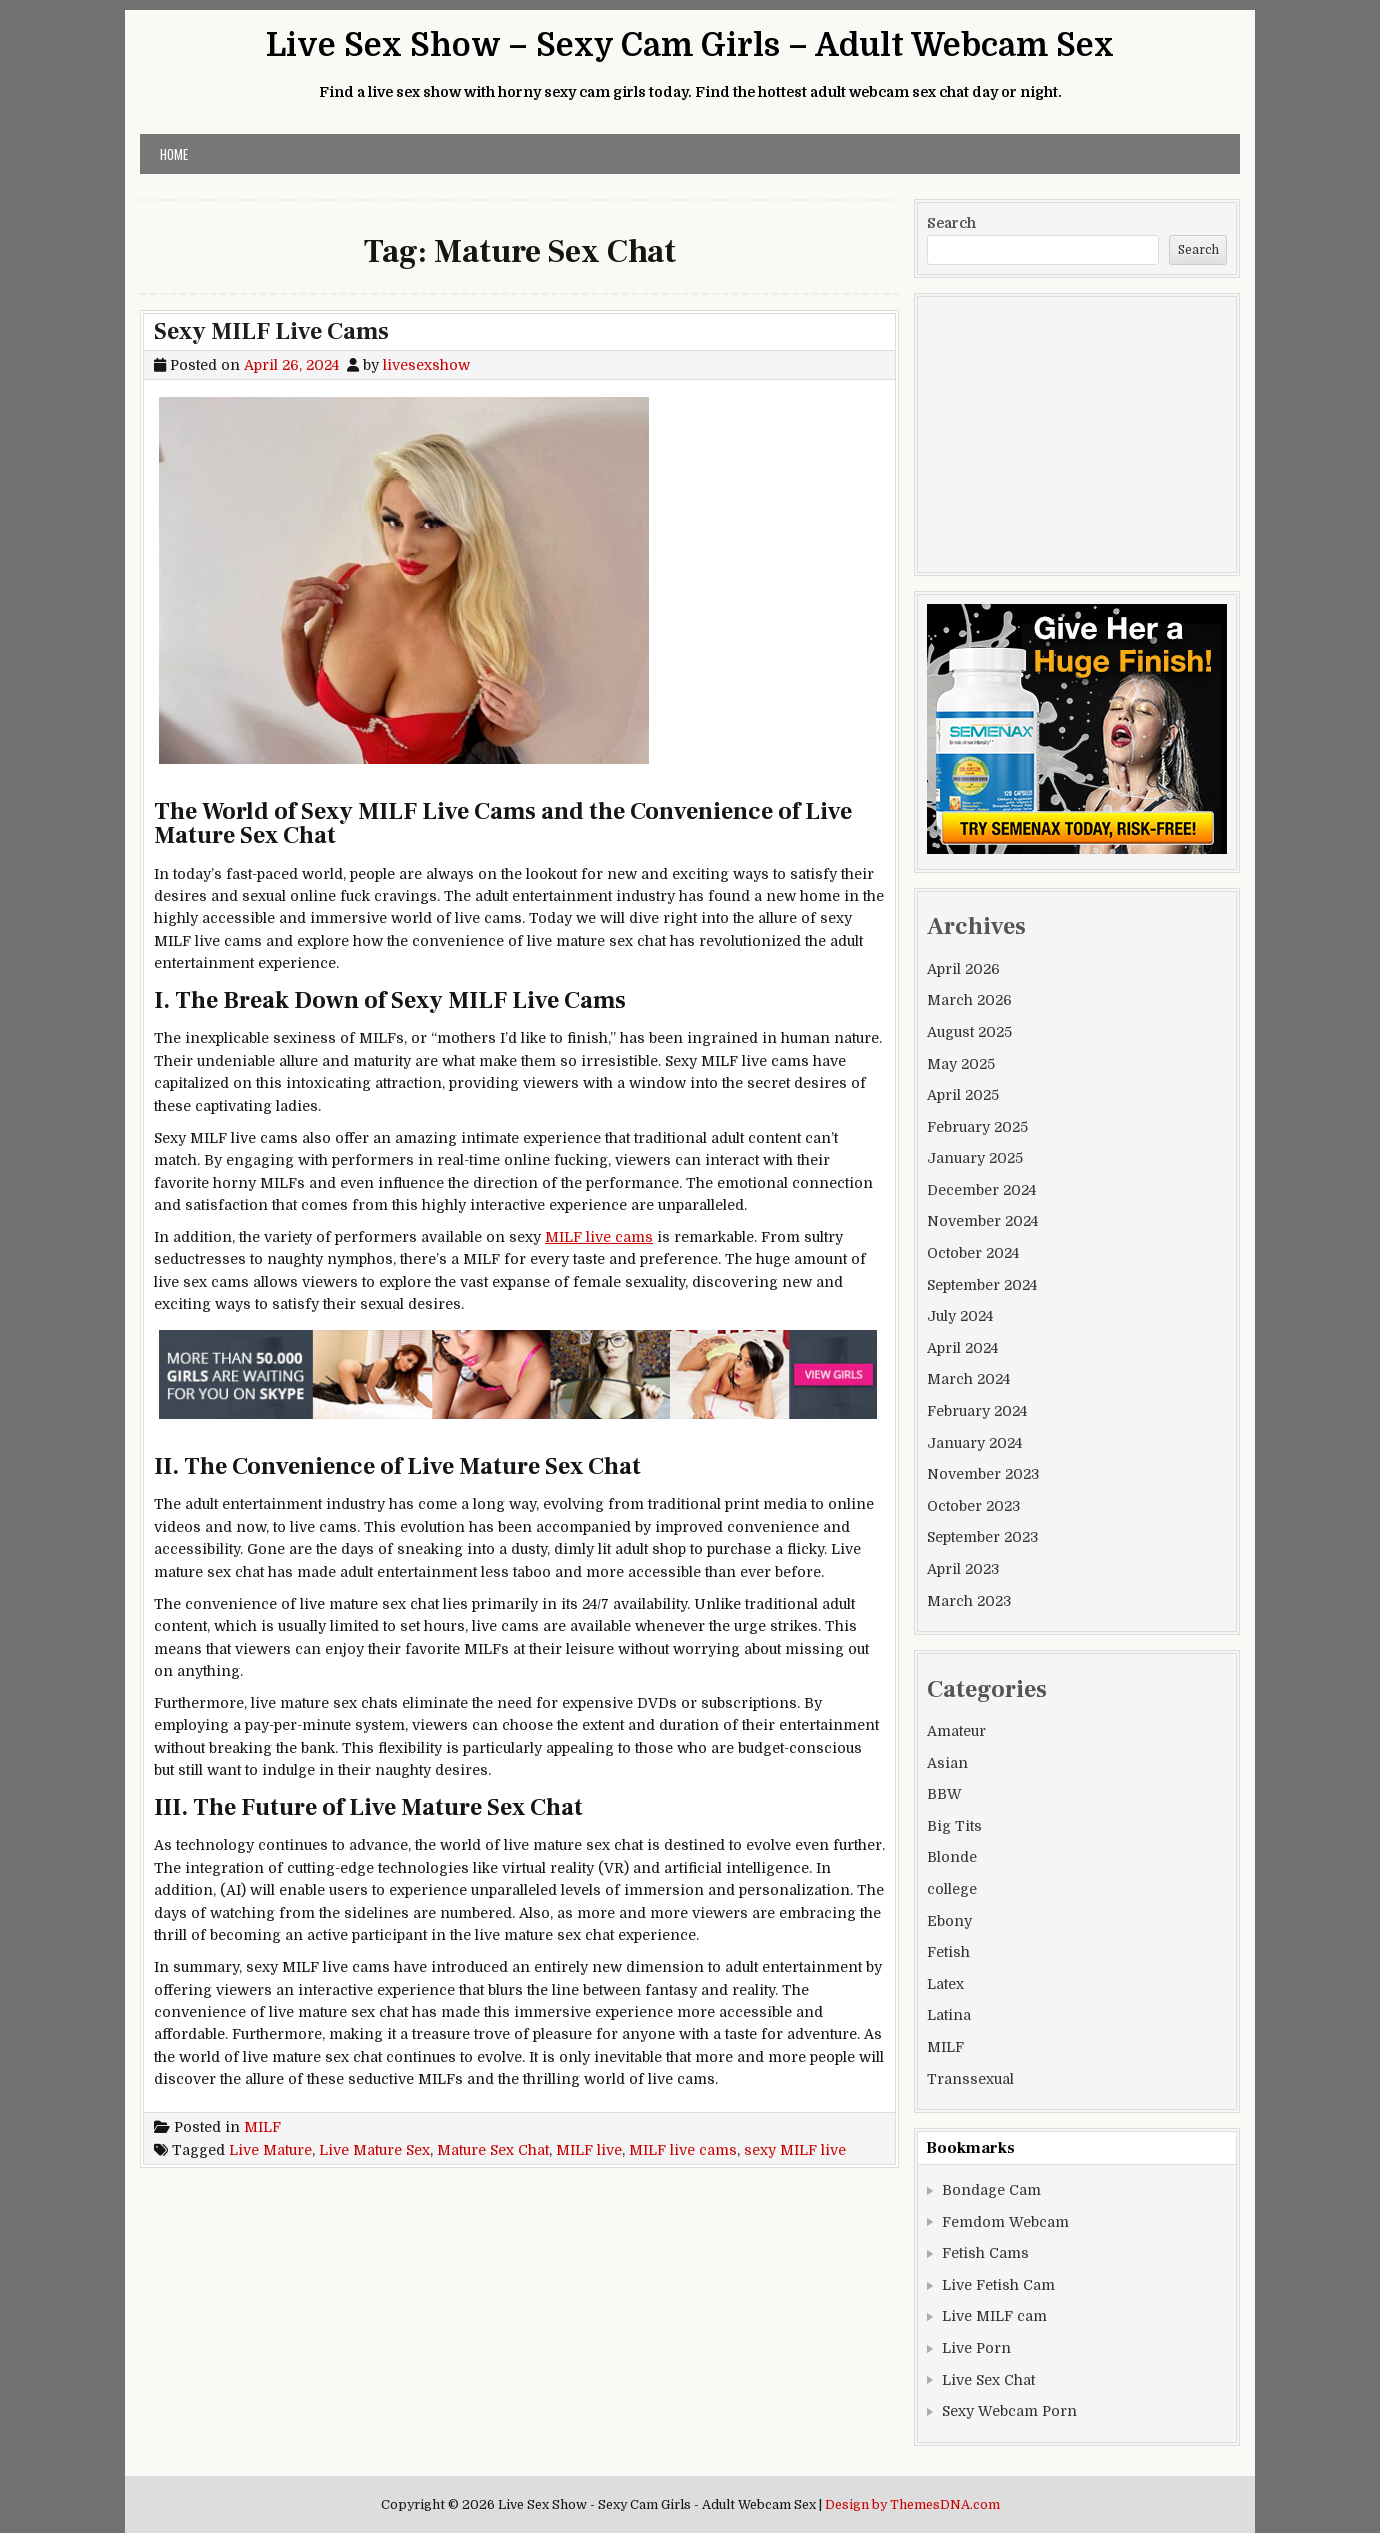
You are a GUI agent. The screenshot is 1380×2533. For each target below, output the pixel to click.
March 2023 (969, 1601)
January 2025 (975, 1158)
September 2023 (982, 1537)
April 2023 (963, 1569)
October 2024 (973, 1253)
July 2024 (960, 1316)
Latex (945, 1984)
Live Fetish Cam (998, 2285)
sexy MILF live (795, 2150)
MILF (262, 2127)
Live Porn (976, 2348)
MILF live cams (599, 1237)
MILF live (589, 2150)
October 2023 (973, 1506)
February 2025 (977, 1127)
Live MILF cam (994, 2316)
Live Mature (270, 2150)
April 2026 (963, 969)
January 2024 (974, 1443)
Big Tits (954, 1826)
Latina (949, 2015)
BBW (944, 1794)
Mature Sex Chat (493, 2150)
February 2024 (977, 1411)
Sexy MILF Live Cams (271, 331)
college (952, 1889)
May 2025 (961, 1064)
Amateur (956, 1731)
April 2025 (963, 1095)
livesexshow (426, 365)
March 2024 (968, 1379)
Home (174, 154)
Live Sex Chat (988, 2380)
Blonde (952, 1857)
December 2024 (981, 1190)
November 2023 (983, 1474)
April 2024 (962, 1348)
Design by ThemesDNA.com (912, 2505)
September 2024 (982, 1285)
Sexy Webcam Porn (1009, 2411)
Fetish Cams (985, 2253)
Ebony (949, 1921)
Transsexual (970, 2079)
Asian (947, 1763)
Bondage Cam (991, 2190)
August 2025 (969, 1032)
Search (951, 223)
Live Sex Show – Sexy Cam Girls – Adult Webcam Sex (690, 45)
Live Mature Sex (374, 2150)
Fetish (948, 1952)
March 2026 (969, 1000)
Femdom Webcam (1005, 2222)
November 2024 (982, 1221)
